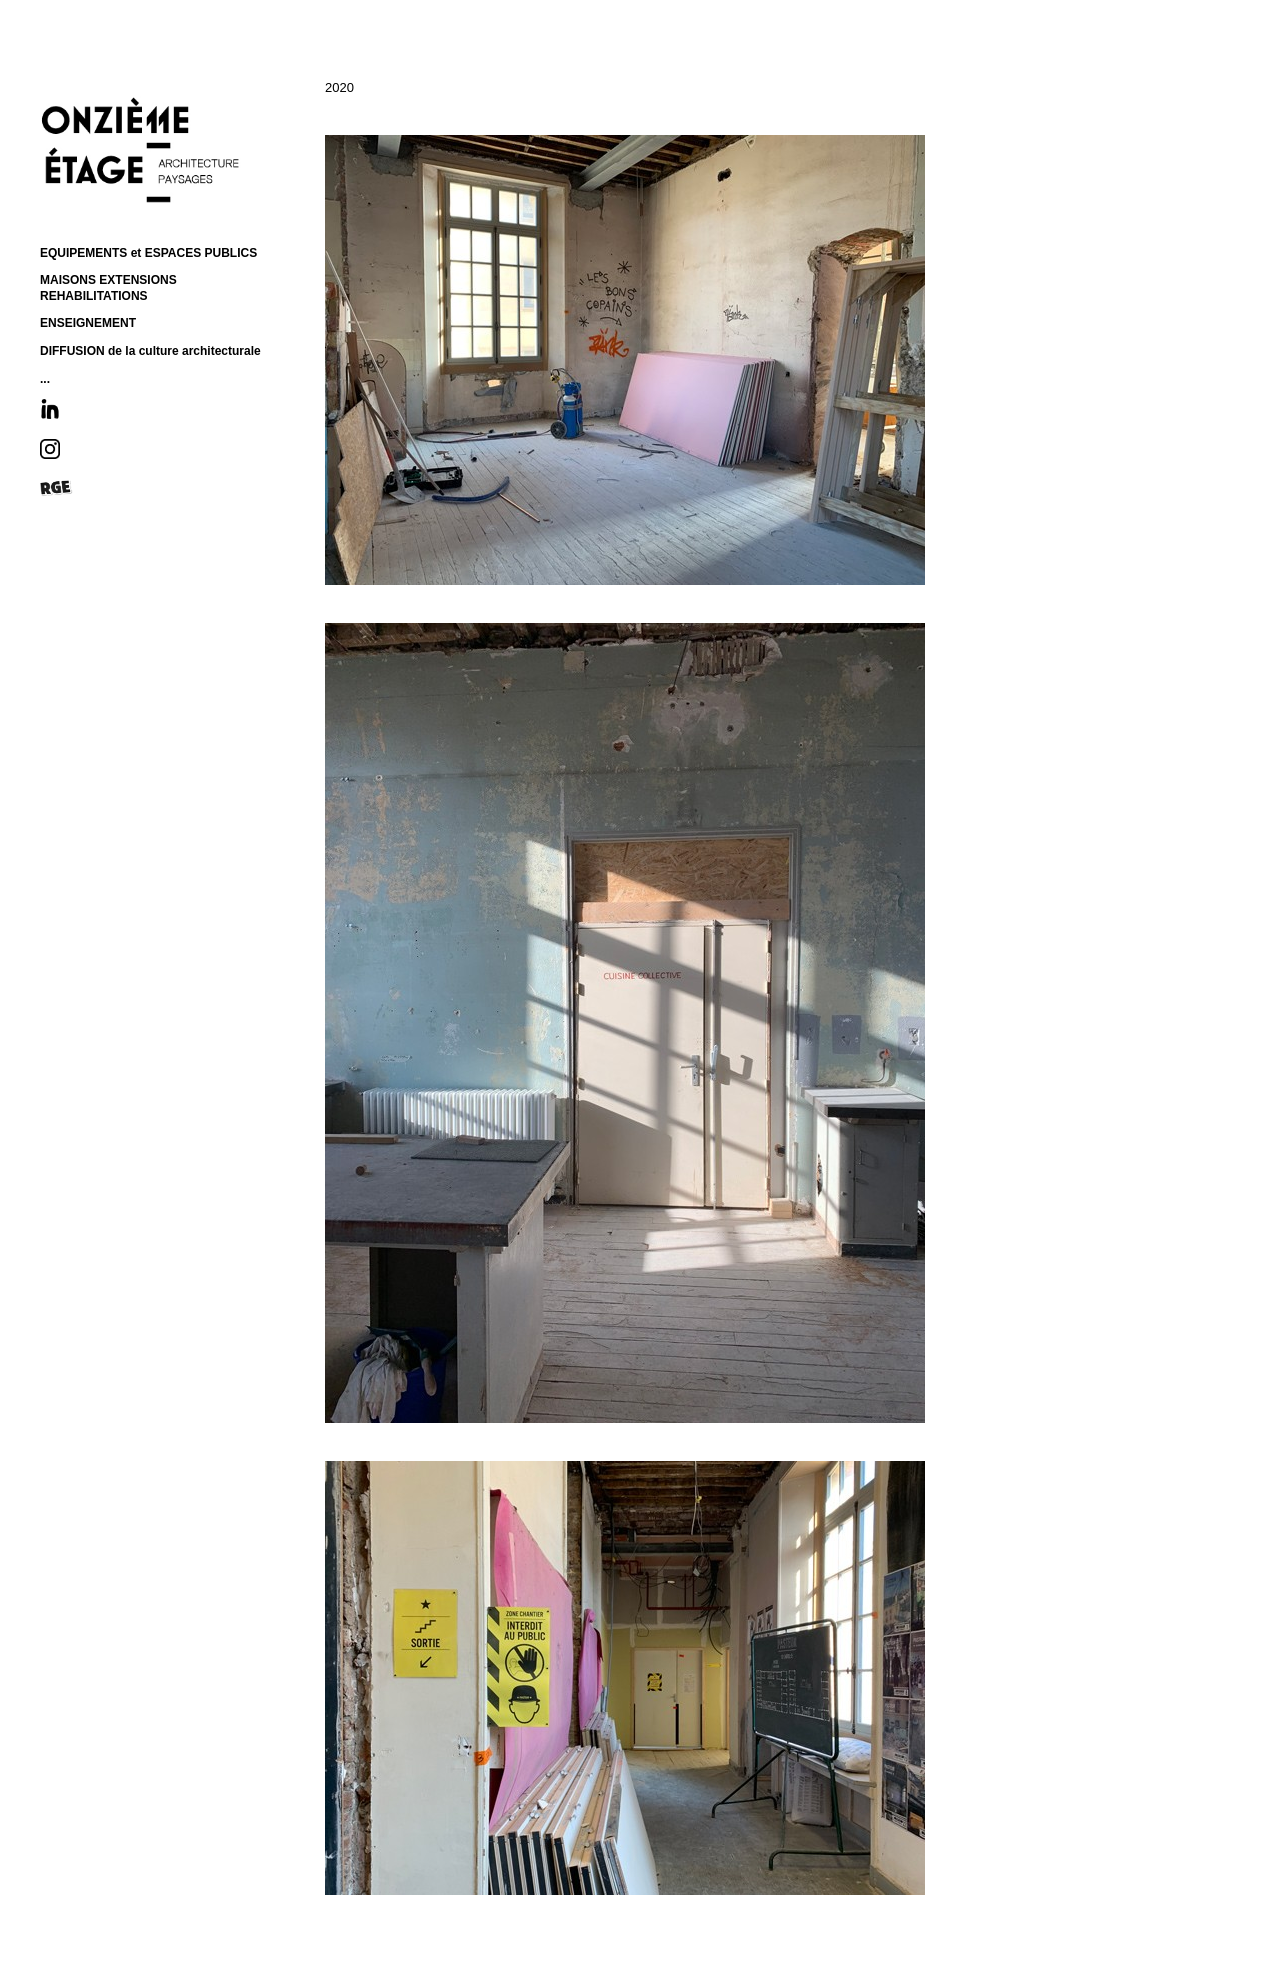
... (45, 379)
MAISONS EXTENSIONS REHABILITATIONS (108, 288)
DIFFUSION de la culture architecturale (150, 351)
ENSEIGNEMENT (88, 323)
